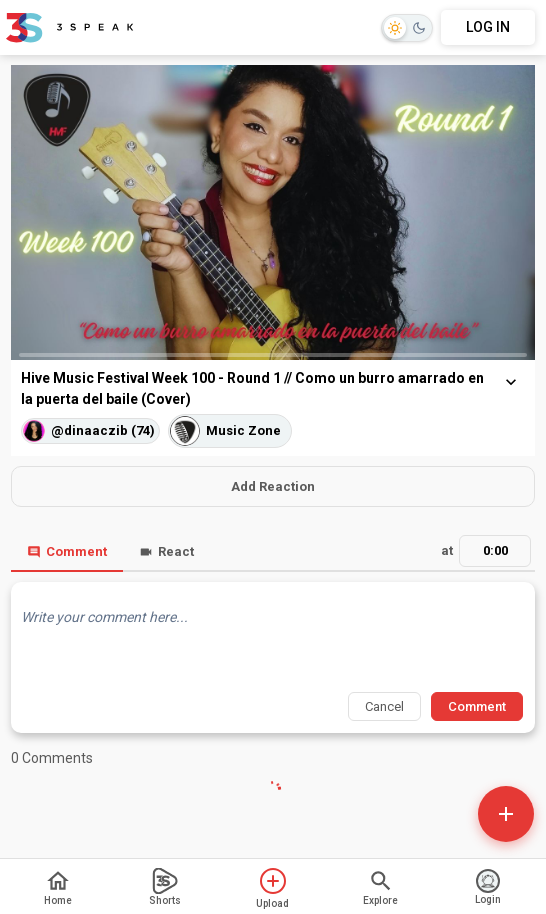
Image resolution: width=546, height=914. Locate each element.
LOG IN (488, 27)
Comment (67, 551)
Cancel (384, 706)
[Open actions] (506, 814)
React (166, 551)
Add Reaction (273, 486)
